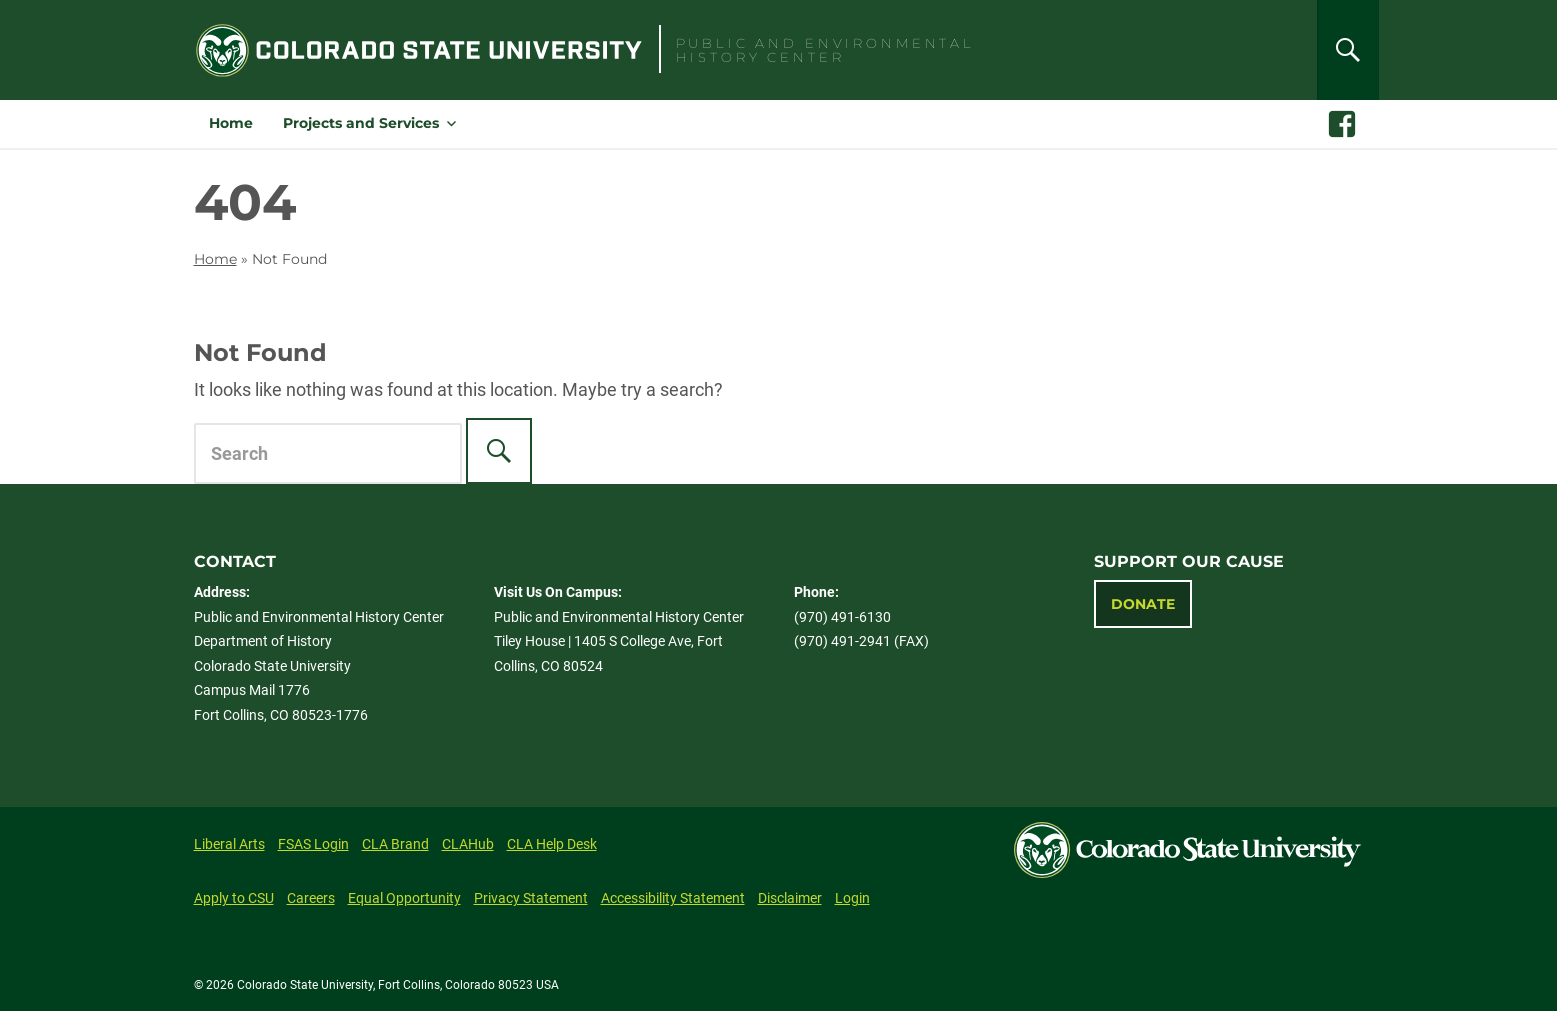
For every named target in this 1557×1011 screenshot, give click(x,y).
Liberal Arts (229, 844)
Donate (1143, 604)
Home (231, 123)
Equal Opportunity (404, 898)
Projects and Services (361, 123)
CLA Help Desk (552, 844)
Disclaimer (790, 898)
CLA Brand (395, 844)
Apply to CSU (234, 898)
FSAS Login (313, 844)
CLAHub (468, 844)
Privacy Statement (531, 898)
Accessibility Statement (673, 898)
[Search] (1348, 50)
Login (852, 898)
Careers (311, 898)
